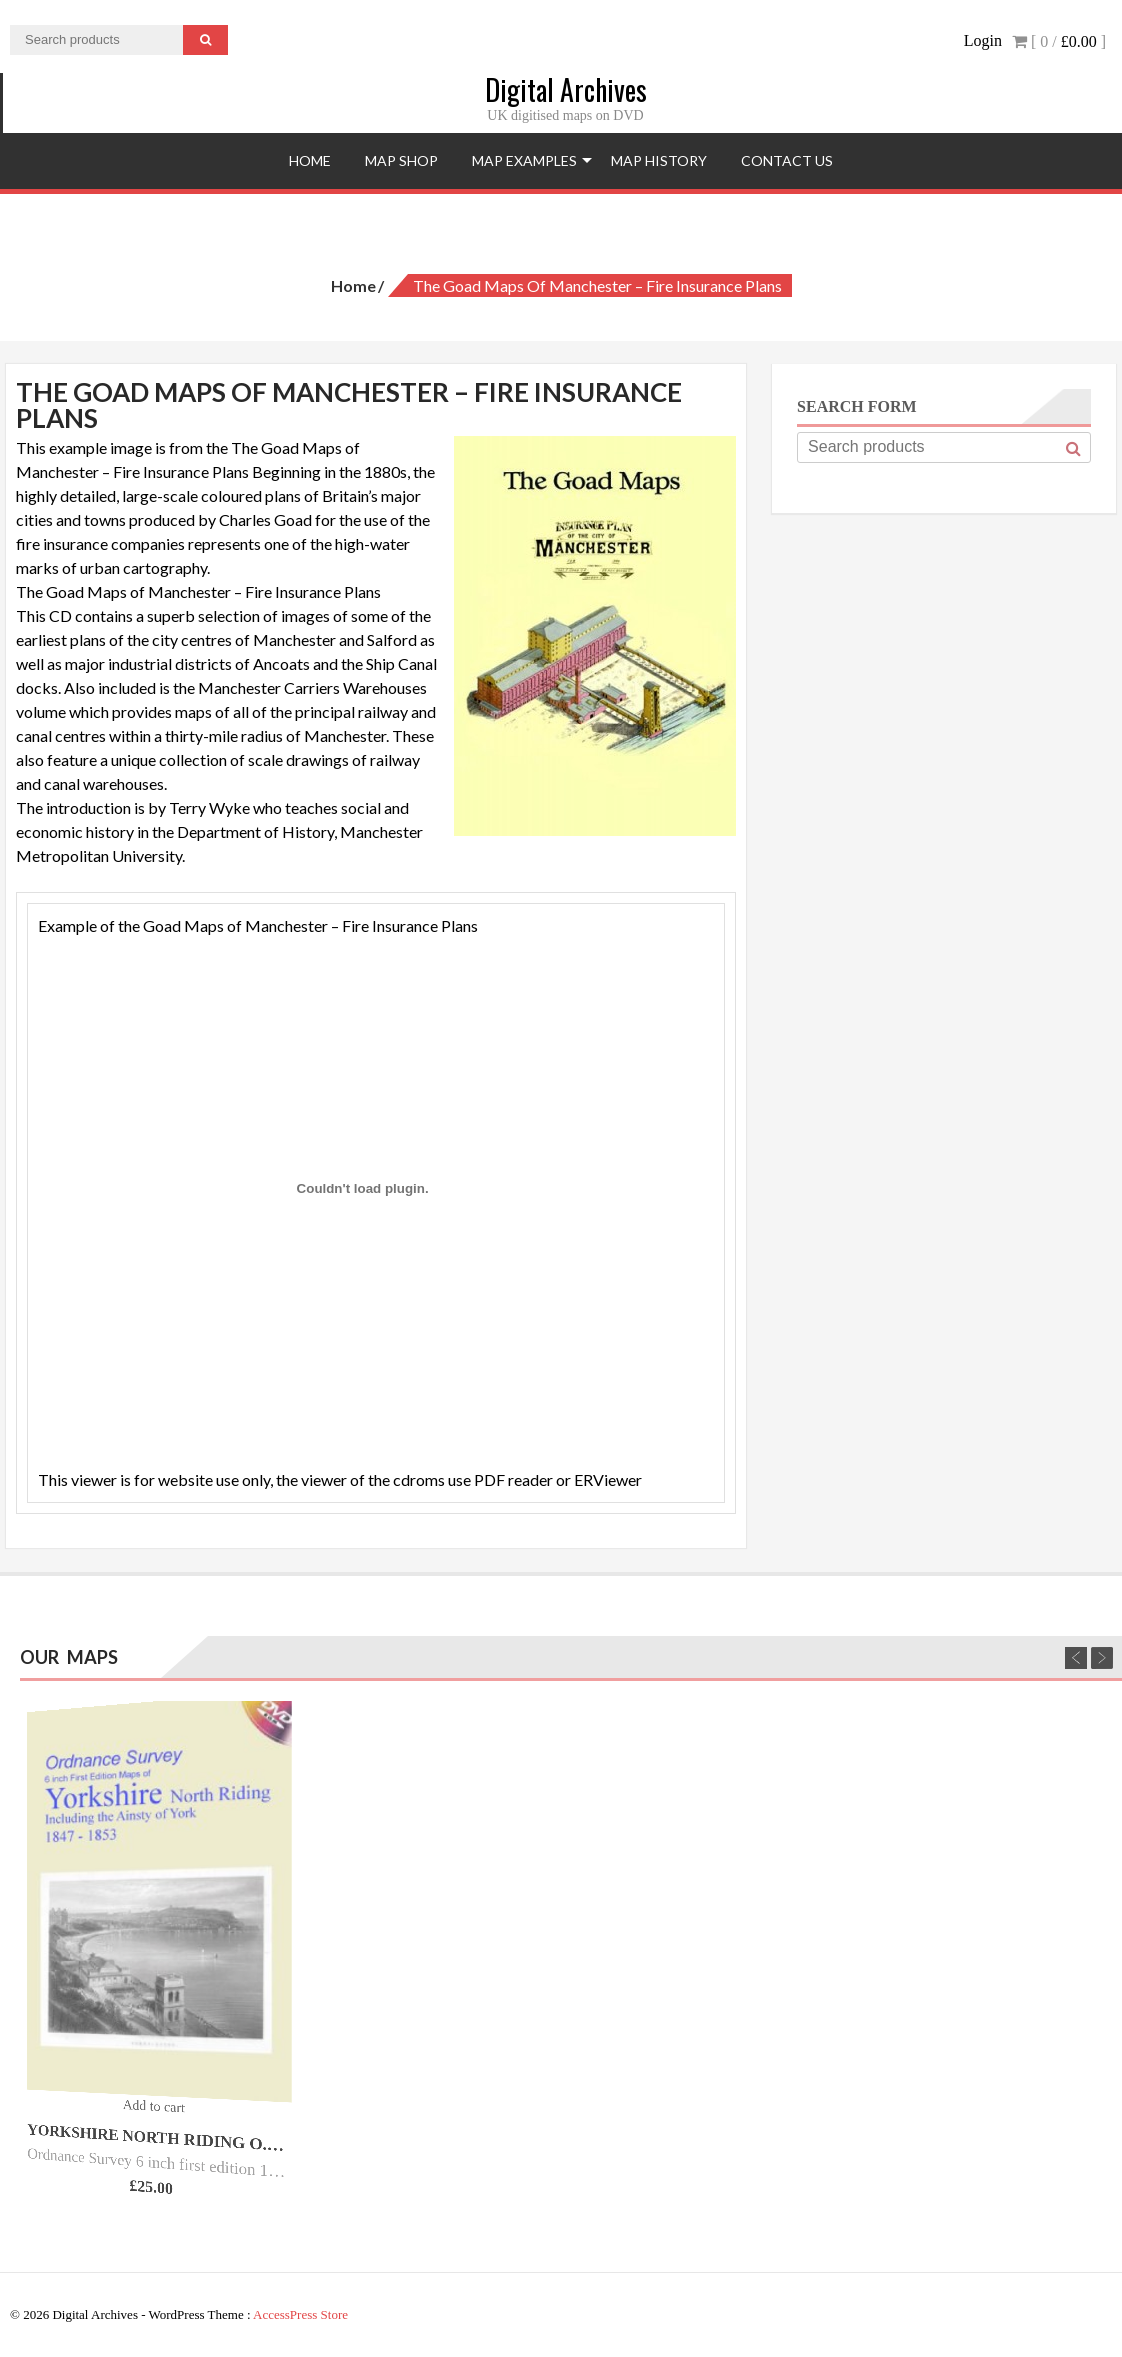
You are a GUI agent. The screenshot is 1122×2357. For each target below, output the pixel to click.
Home (310, 160)
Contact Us (787, 160)
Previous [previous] (1076, 1658)
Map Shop (401, 160)
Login (983, 40)
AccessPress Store (300, 2314)
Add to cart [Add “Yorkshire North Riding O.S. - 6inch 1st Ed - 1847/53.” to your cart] (153, 2105)
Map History (659, 160)
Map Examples (524, 160)
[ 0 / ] (1059, 41)
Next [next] (1102, 1658)
